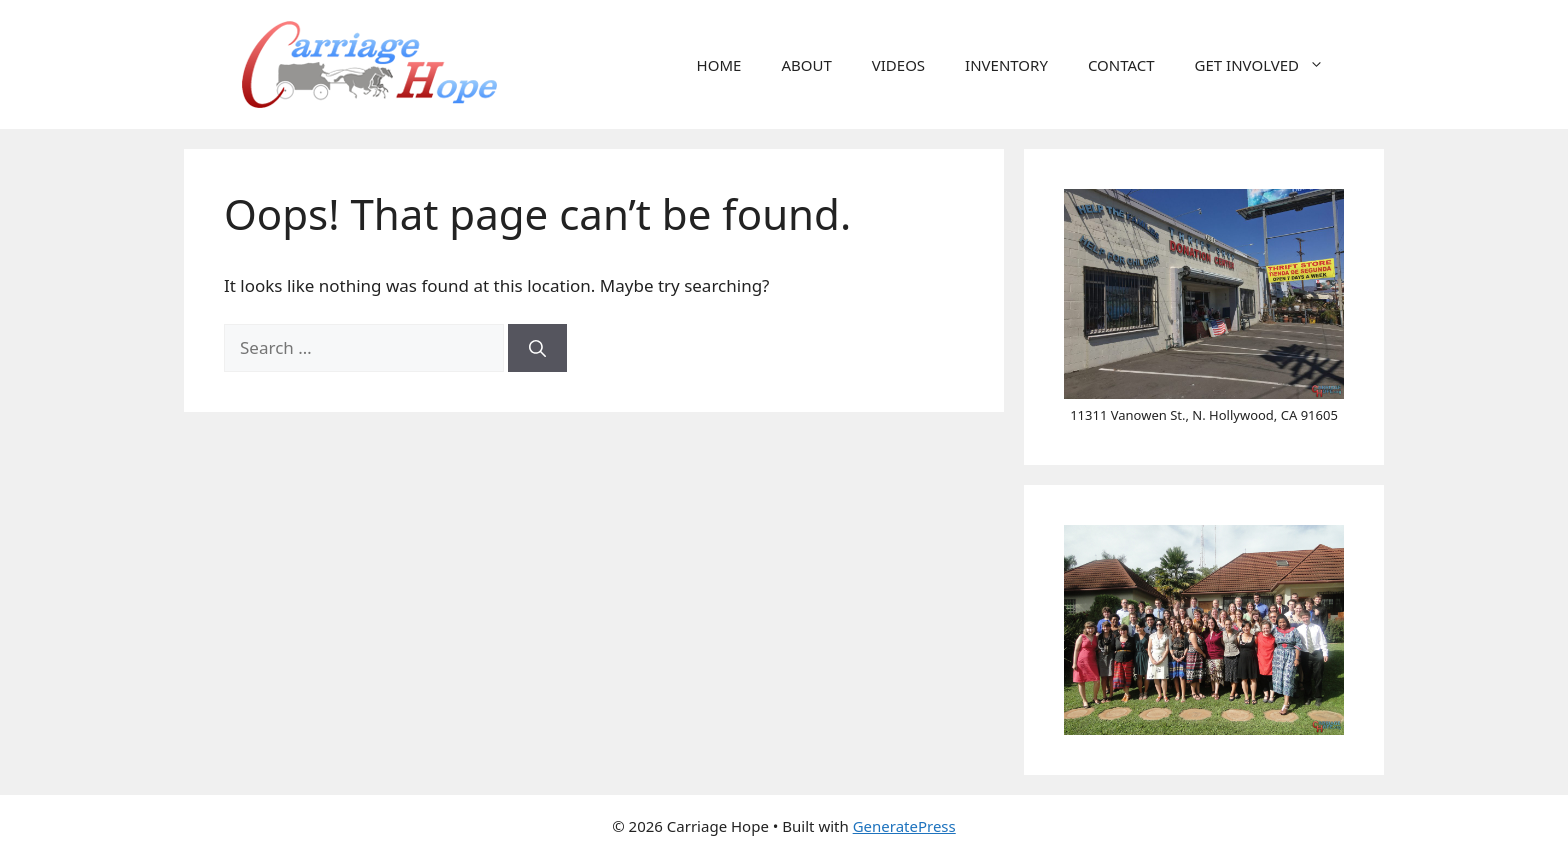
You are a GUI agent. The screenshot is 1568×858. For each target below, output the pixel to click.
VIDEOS (898, 65)
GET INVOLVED (1269, 65)
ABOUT (806, 65)
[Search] (537, 348)
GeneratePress (904, 826)
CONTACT (1121, 65)
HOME (719, 65)
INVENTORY (1006, 65)
